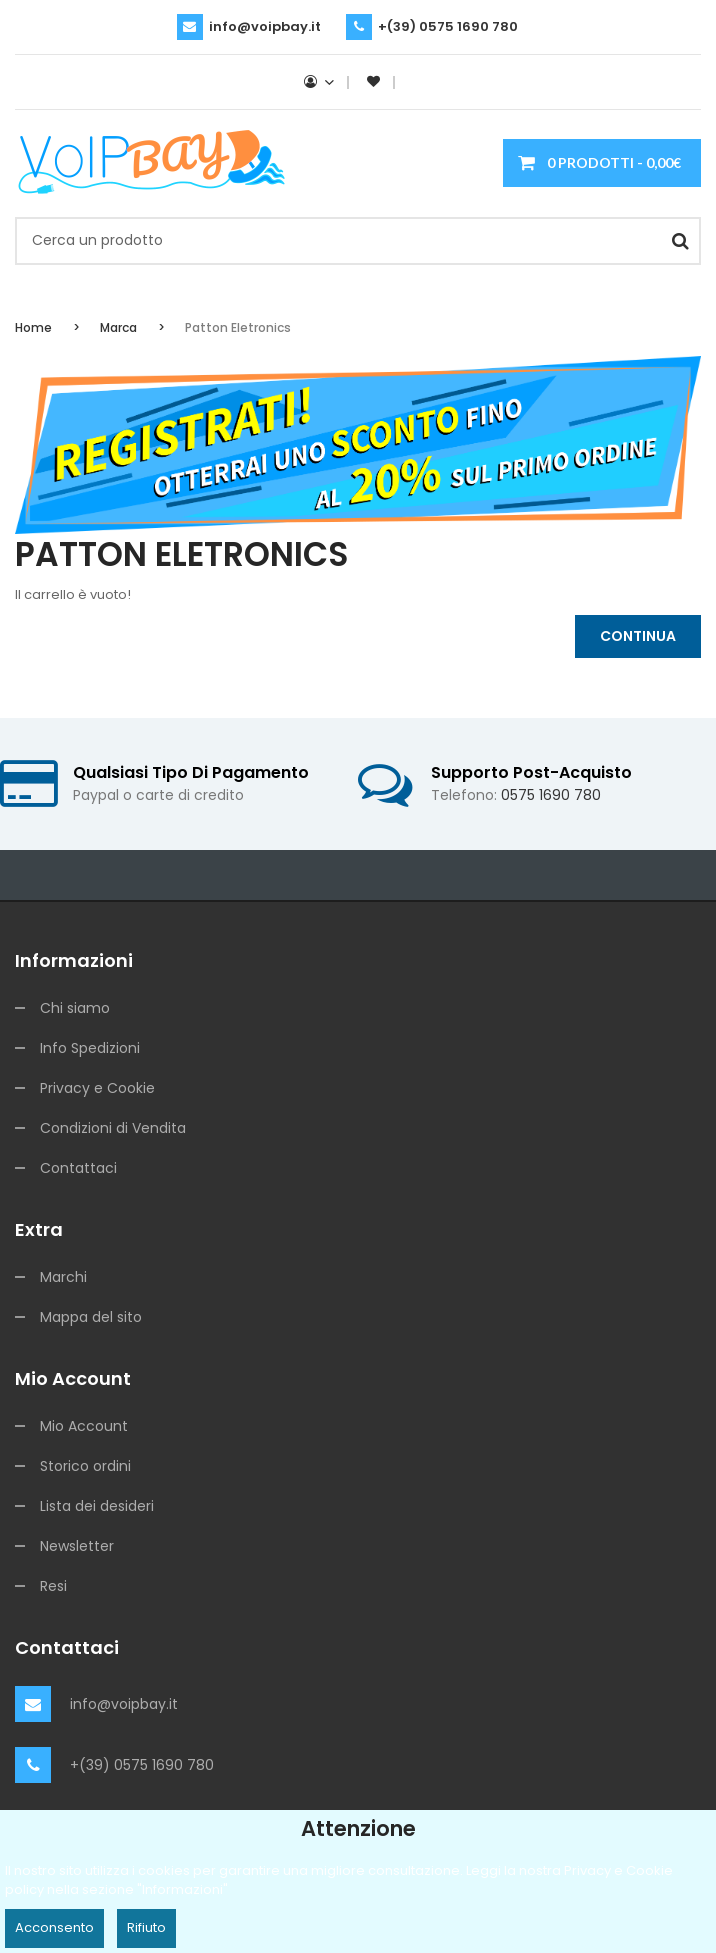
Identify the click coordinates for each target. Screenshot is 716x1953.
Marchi (63, 1277)
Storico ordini (85, 1466)
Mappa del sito (91, 1317)
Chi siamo (75, 1008)
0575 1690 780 (551, 795)
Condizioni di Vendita (113, 1128)
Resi (53, 1586)
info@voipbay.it (265, 26)
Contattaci (78, 1168)
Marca (118, 327)
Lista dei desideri (97, 1506)
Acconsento (54, 1927)
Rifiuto (146, 1927)
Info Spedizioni (90, 1048)
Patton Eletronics (238, 327)
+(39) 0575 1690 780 (448, 26)
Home (33, 327)
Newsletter (77, 1546)
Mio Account (84, 1426)
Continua (638, 636)
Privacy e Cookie (97, 1088)
